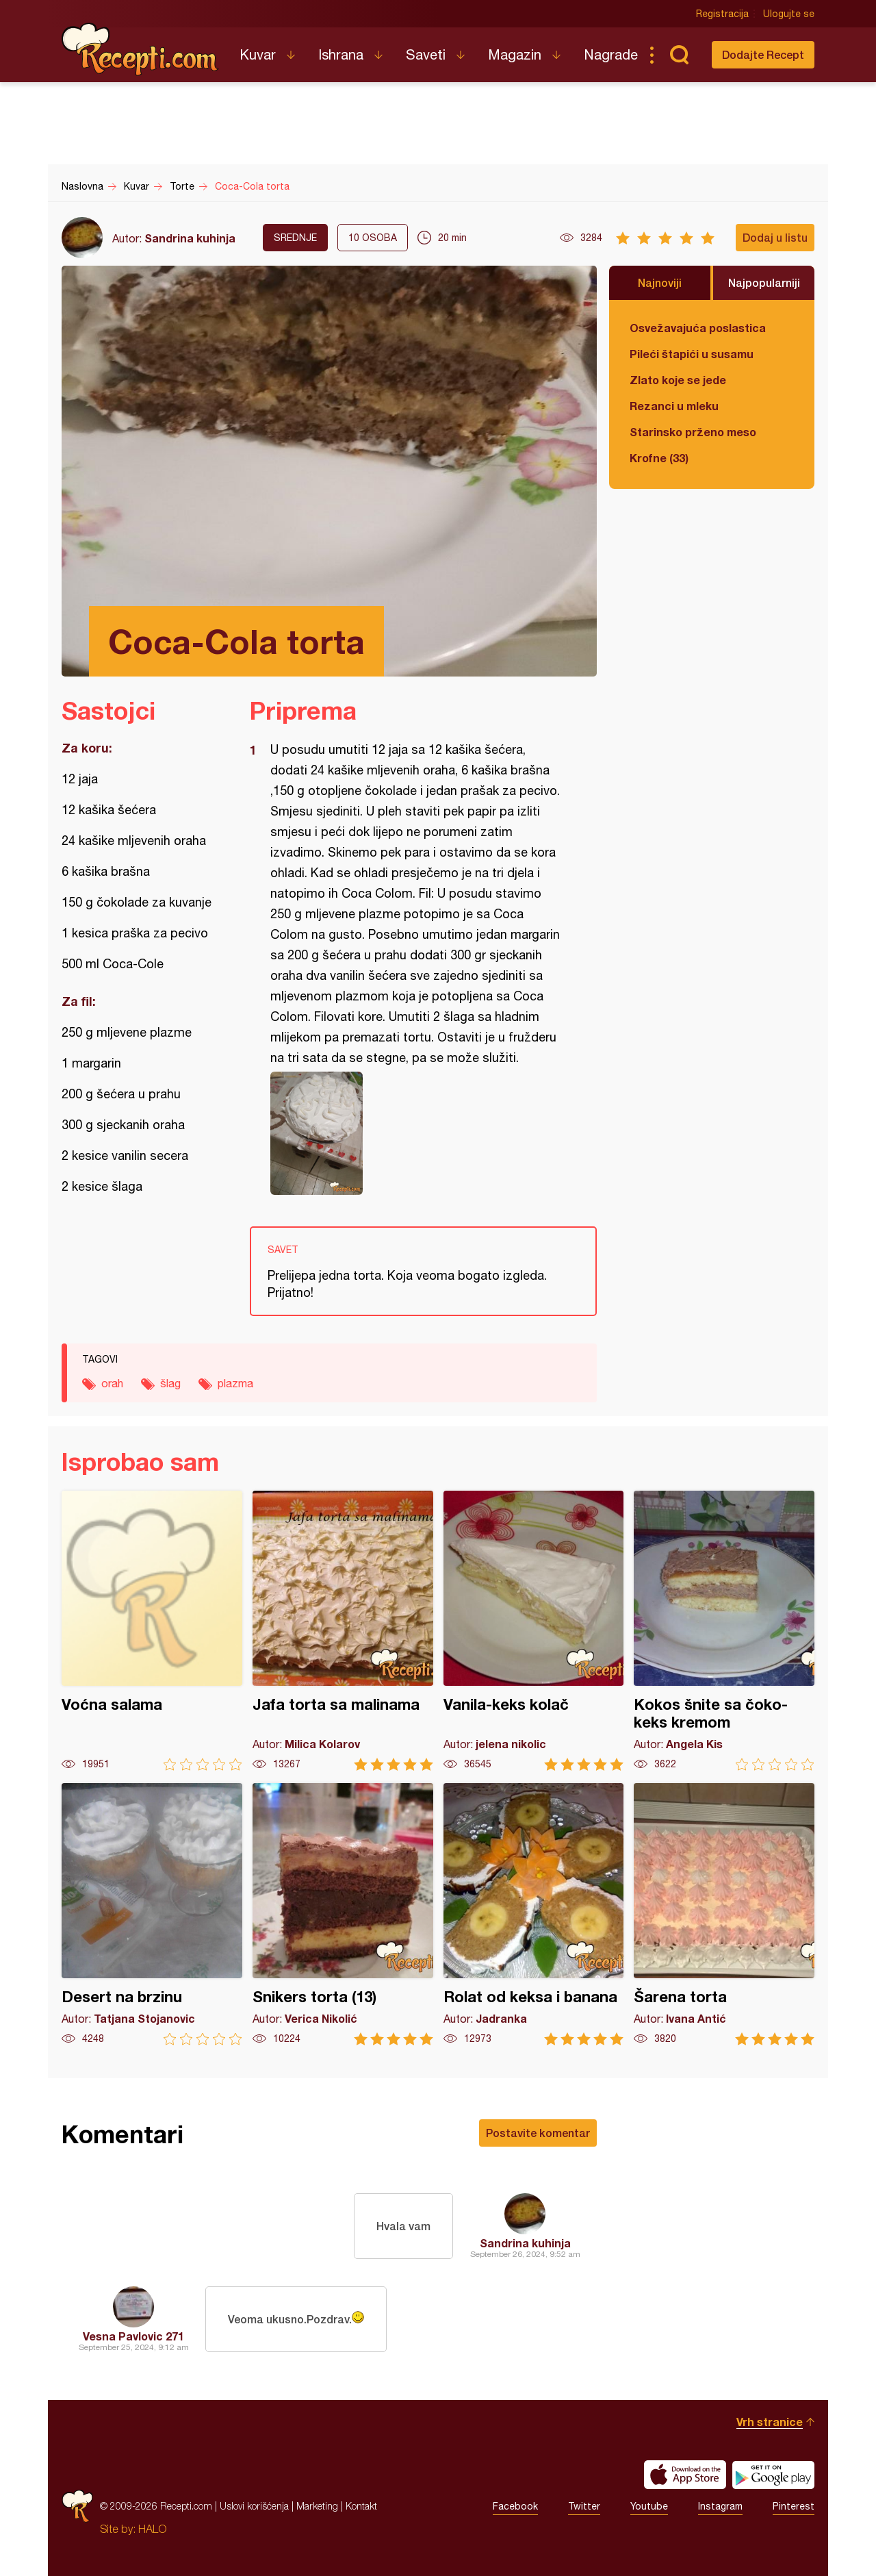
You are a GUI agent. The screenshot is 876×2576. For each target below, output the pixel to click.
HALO (152, 2529)
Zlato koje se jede (678, 379)
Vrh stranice (769, 2421)
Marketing (317, 2506)
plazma (235, 1383)
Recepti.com (140, 49)
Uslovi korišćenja (254, 2506)
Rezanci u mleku (674, 405)
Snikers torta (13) (343, 1914)
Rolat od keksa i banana (533, 1914)
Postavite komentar (538, 2132)
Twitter (584, 2506)
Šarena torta (724, 1914)
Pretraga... (678, 54)
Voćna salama (152, 1631)
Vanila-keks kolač (533, 1631)
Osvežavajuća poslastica (698, 327)
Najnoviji (660, 282)
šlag (170, 1383)
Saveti (426, 54)
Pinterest (793, 2506)
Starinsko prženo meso (693, 431)
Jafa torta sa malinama (343, 1631)
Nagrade (611, 54)
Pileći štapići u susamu (691, 353)
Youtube (649, 2506)
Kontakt (361, 2506)
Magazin (514, 54)
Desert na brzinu (152, 1914)
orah (112, 1383)
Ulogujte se (788, 13)
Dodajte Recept (763, 54)
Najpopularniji (764, 282)
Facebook (515, 2506)
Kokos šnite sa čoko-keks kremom (724, 1631)
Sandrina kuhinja (189, 237)
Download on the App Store (685, 2474)
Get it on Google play (773, 2474)
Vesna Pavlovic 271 (133, 2336)
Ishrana (340, 54)
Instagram (720, 2506)
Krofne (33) (659, 457)
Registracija (722, 13)
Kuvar (258, 54)
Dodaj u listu (775, 237)
